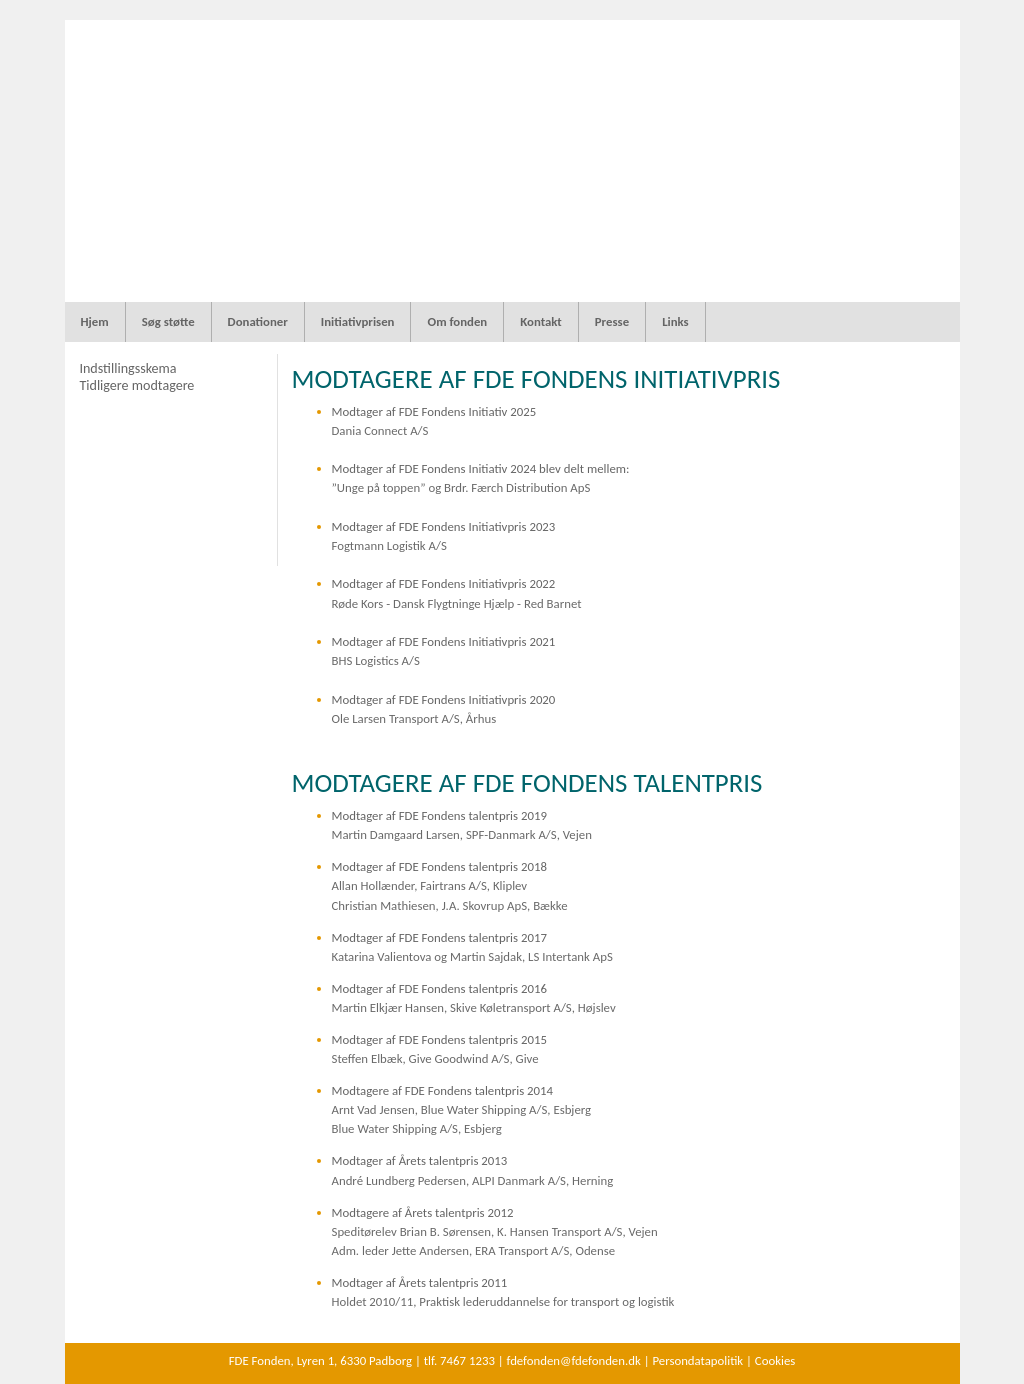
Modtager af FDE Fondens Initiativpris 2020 (444, 699)
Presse (612, 321)
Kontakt (541, 321)
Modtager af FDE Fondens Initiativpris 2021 (444, 641)
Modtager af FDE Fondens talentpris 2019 (439, 815)
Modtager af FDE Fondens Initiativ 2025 (434, 411)
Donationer (258, 321)
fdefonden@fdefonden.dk (574, 1360)
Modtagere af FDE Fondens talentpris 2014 (443, 1090)
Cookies (775, 1360)
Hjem (95, 321)
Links (675, 321)
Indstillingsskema (127, 368)
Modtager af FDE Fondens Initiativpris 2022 (444, 583)
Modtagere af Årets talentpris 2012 (423, 1212)
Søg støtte (168, 321)
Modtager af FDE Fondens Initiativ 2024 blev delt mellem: (481, 468)
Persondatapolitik (697, 1360)
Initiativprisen (358, 321)
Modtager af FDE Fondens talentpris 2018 (439, 866)
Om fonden (457, 321)
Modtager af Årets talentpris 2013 (420, 1160)
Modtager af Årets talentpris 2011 (420, 1282)
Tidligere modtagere (136, 385)
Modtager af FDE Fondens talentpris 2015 (439, 1039)
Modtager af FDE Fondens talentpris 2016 (439, 988)
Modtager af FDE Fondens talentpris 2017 (439, 937)
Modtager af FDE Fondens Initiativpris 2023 (444, 526)
